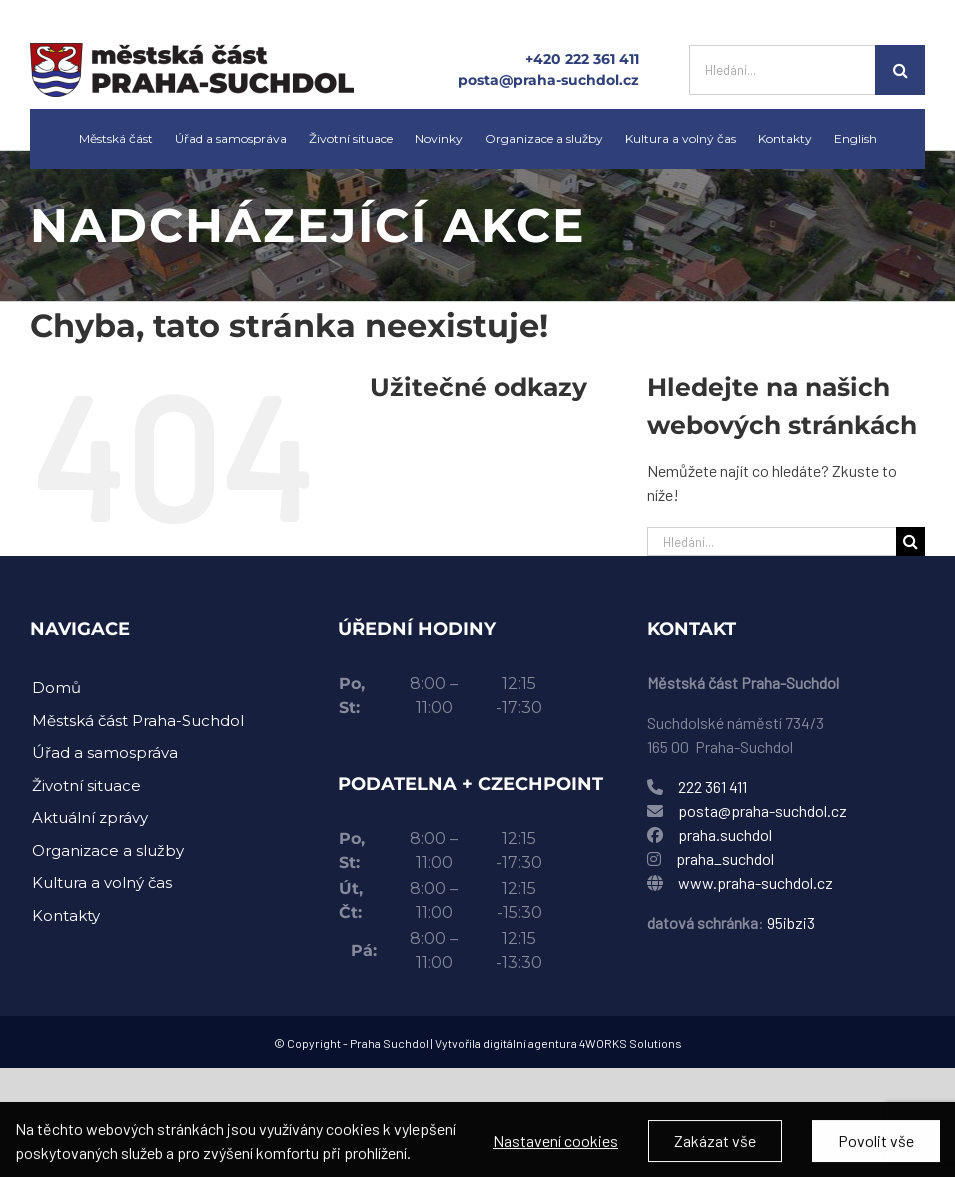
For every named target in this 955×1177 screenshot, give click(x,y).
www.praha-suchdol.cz (755, 882)
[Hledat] (900, 70)
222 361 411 (712, 786)
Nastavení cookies (555, 1150)
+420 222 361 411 (582, 59)
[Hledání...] (782, 70)
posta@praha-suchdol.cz (548, 80)
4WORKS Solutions (630, 1043)
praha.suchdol (725, 834)
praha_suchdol (723, 858)
